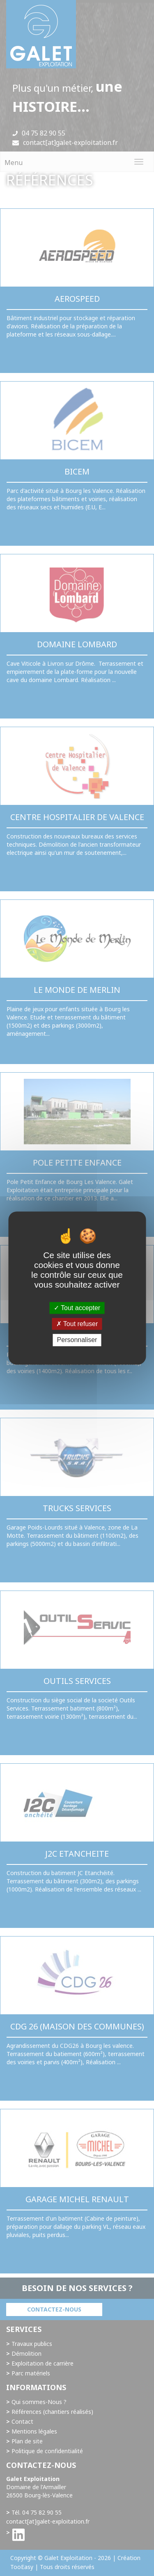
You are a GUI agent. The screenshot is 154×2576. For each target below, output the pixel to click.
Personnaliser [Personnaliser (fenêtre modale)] (77, 1340)
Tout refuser (77, 1323)
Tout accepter (77, 1307)
